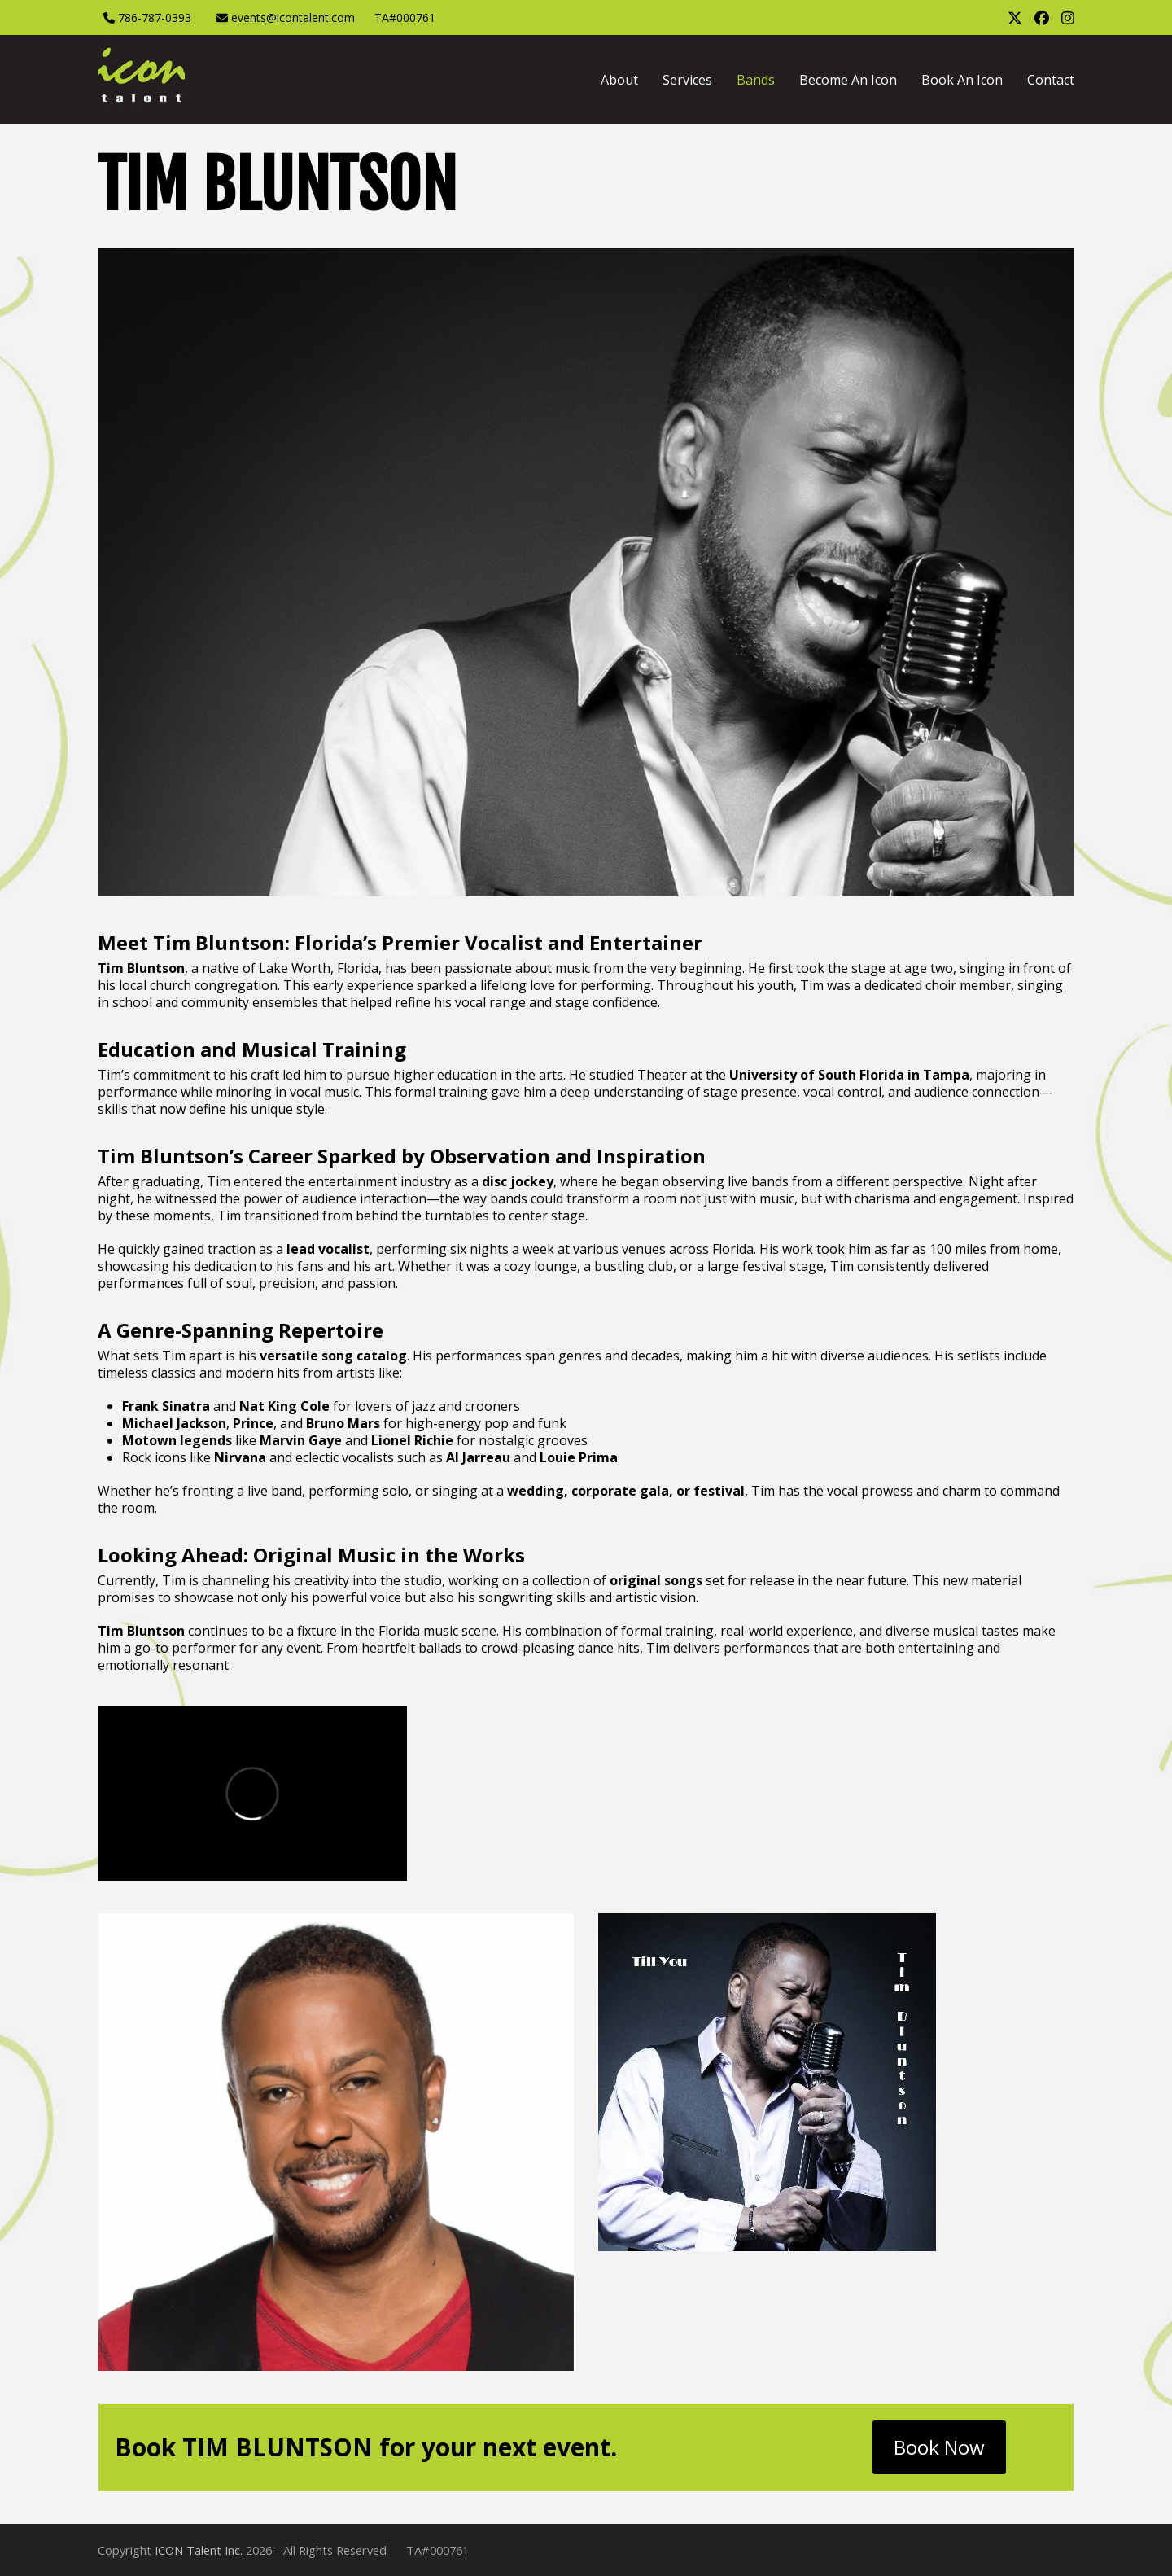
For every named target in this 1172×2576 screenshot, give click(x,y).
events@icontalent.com (293, 17)
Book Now (939, 2447)
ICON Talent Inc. (199, 2550)
